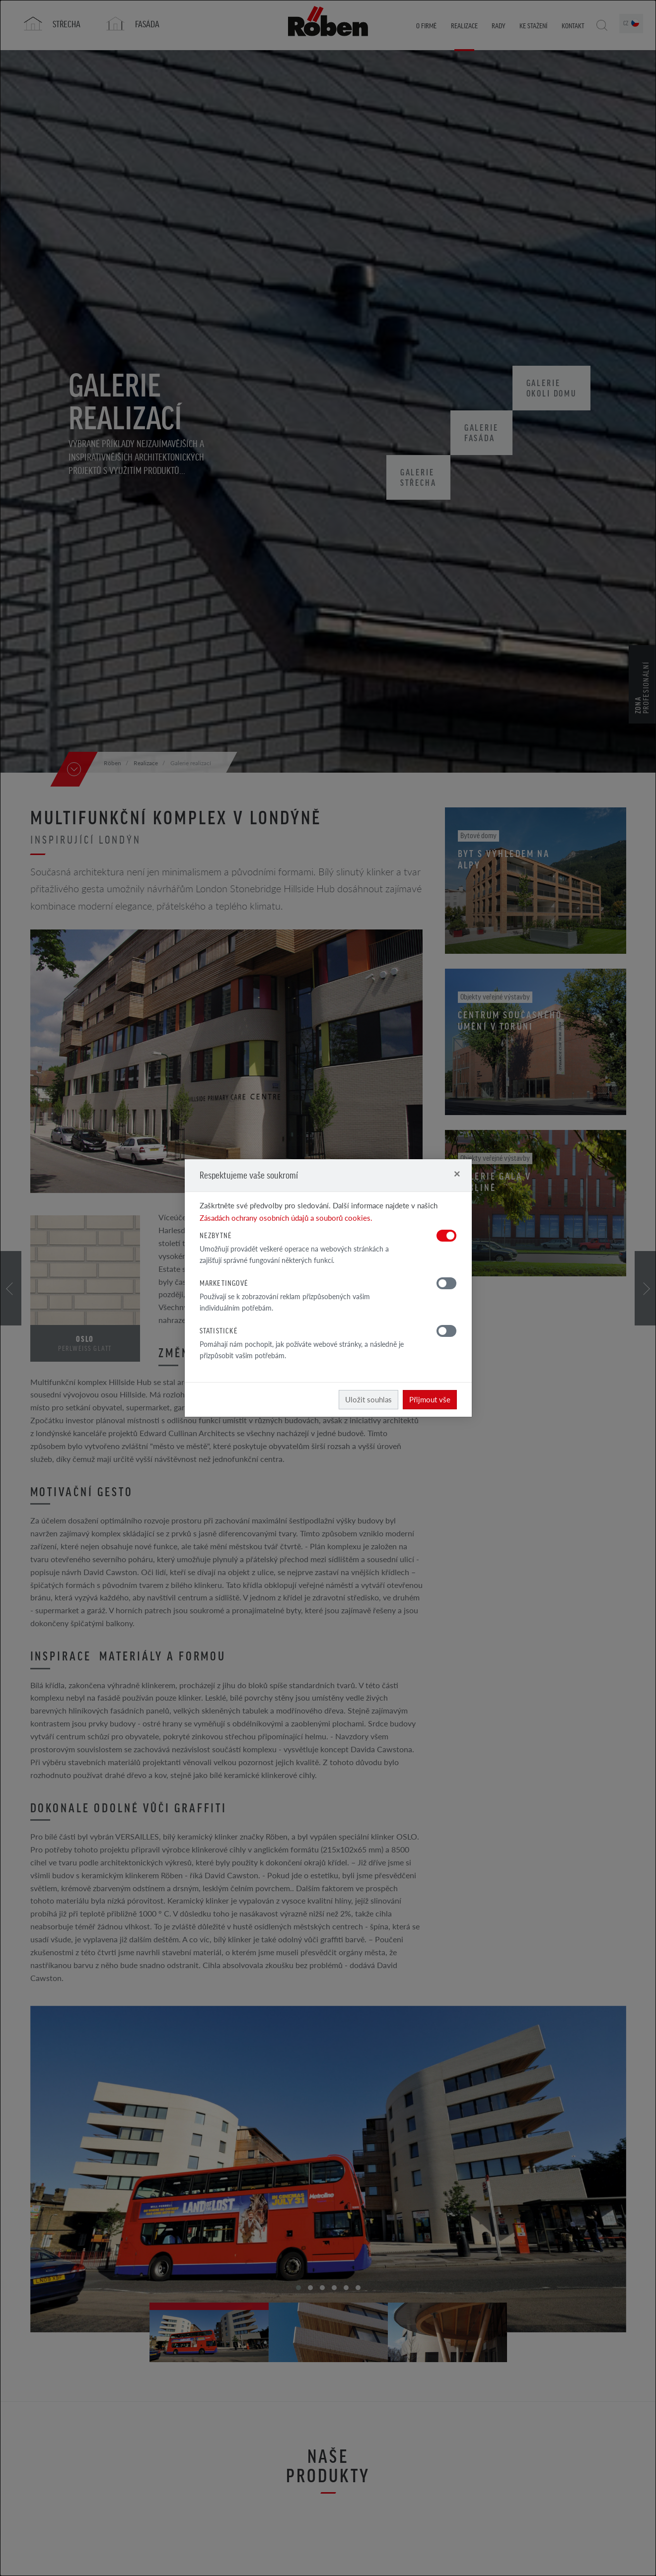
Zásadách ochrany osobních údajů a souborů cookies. (286, 1217)
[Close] (457, 1173)
